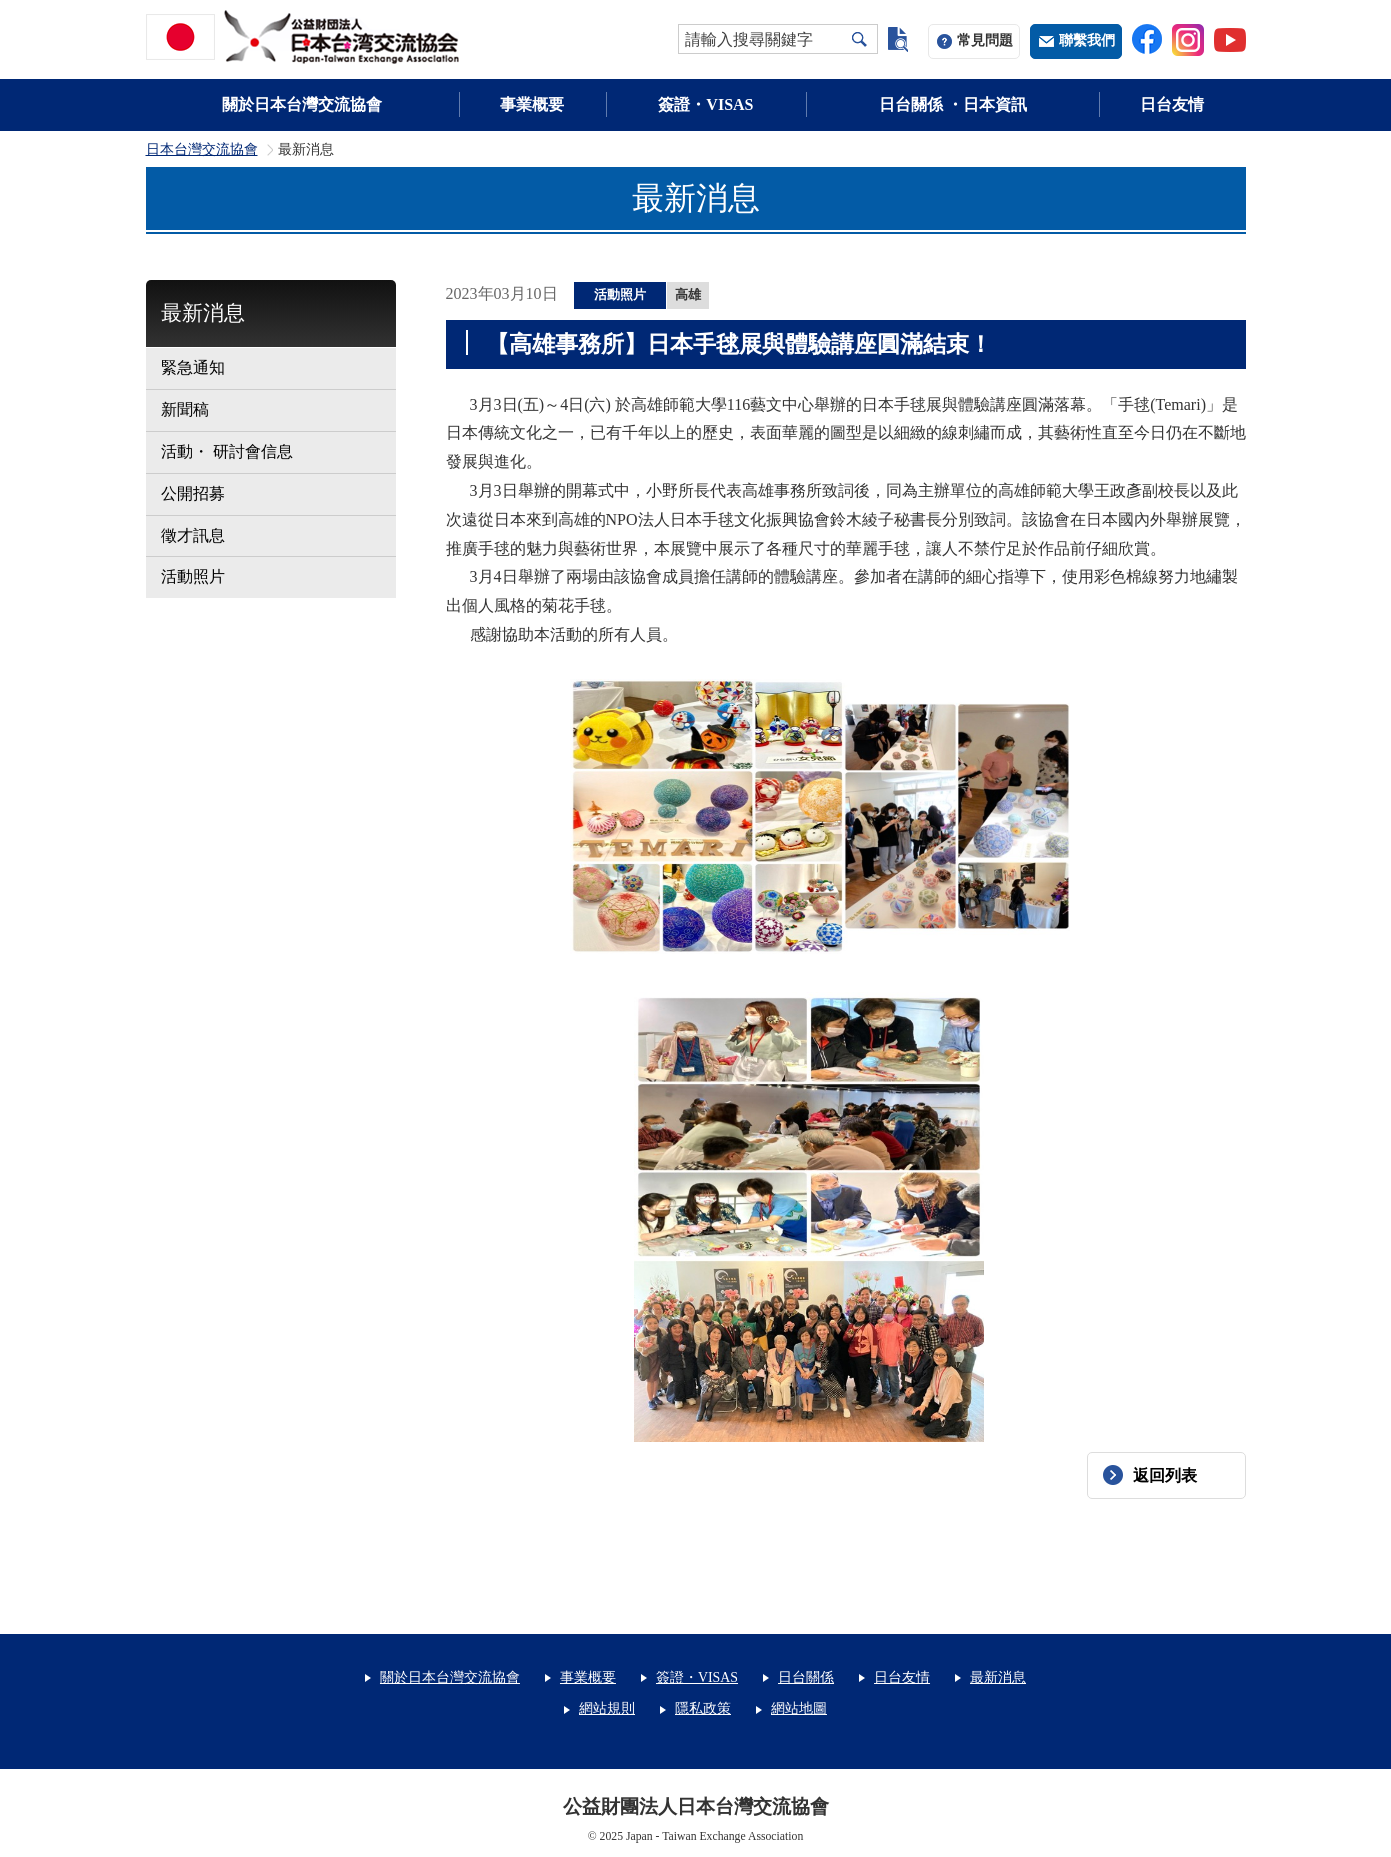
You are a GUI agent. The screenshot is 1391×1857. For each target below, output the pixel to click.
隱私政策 (703, 1708)
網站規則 (607, 1708)
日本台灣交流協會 (202, 150)
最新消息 (203, 313)
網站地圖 (799, 1708)
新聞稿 (185, 409)
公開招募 (193, 493)
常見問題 (985, 40)
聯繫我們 (1087, 40)
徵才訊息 (193, 535)
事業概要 (532, 104)
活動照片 (193, 576)
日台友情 (1172, 104)
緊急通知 (193, 367)
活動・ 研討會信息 (227, 451)
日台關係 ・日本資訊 (953, 104)
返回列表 (1165, 1475)
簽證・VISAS (705, 104)
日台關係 (806, 1677)
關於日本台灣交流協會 (302, 104)
